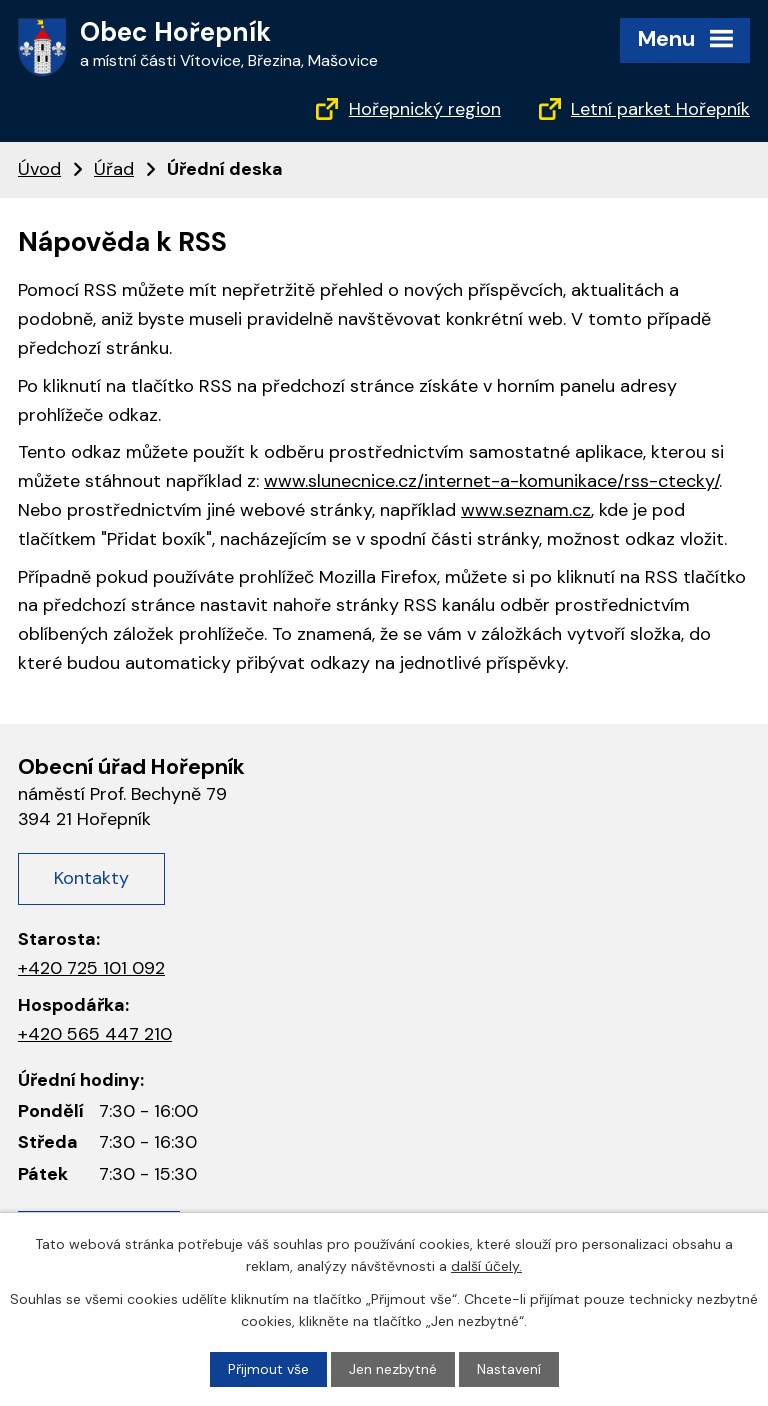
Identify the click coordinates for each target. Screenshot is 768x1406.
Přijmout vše (268, 1369)
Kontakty (91, 878)
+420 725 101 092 (91, 968)
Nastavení (509, 1369)
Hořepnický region (425, 109)
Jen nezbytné (393, 1369)
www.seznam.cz (526, 510)
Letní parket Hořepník (660, 109)
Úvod (39, 169)
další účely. (486, 1266)
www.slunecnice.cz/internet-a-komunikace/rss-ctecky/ (491, 481)
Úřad (114, 169)
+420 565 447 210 (95, 1034)
